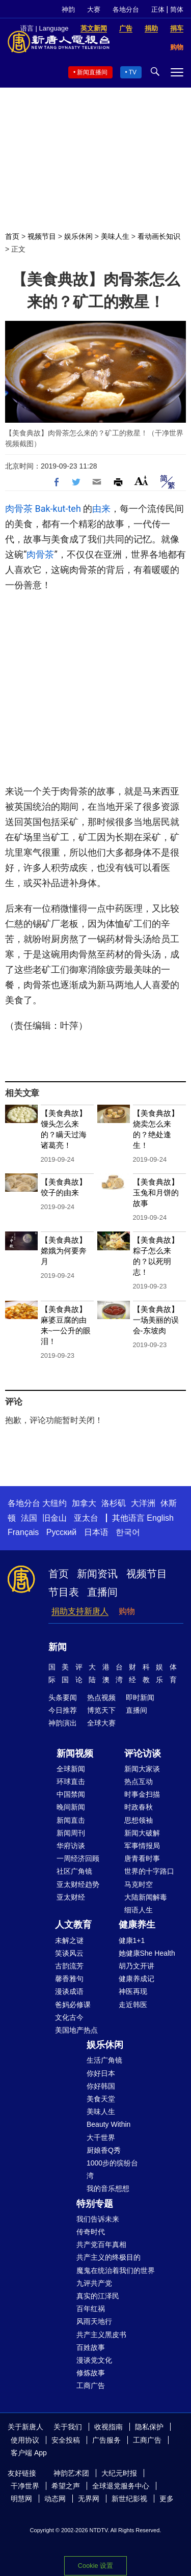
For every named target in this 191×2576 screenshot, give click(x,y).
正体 (158, 9)
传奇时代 (90, 2232)
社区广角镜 (74, 1871)
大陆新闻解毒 (145, 1897)
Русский (61, 1532)
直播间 (102, 1592)
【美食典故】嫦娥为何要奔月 (64, 1251)
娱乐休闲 (78, 236)
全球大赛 (101, 1723)
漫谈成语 (69, 1991)
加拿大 (84, 1503)
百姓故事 (90, 2347)
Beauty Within (108, 2124)
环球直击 (71, 1781)
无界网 (88, 2499)
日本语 (96, 1532)
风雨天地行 (94, 2321)
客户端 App (29, 2453)
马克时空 (138, 1884)
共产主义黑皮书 (101, 2335)
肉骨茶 (19, 508)
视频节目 (42, 236)
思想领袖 (138, 1820)
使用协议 (25, 2440)
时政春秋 (138, 1807)
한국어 (128, 1532)
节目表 (63, 1592)
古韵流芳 (69, 1966)
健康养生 (137, 1925)
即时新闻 (140, 1697)
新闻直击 (71, 1820)
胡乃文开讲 (136, 1966)
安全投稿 (65, 2440)
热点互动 (138, 1781)
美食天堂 (101, 2099)
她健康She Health (147, 1953)
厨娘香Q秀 (104, 2150)
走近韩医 (133, 2004)
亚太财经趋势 (78, 1884)
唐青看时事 (142, 1858)
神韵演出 (62, 1723)
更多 (166, 2499)
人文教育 (73, 1925)
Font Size (141, 480)
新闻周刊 (71, 1833)
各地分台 (126, 9)
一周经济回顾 (78, 1858)
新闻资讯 (97, 1573)
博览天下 (101, 1710)
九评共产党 (94, 2283)
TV (133, 72)
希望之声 (65, 2486)
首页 (12, 236)
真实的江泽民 (97, 2296)
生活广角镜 (104, 2060)
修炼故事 (90, 2373)
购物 (127, 1611)
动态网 (55, 2499)
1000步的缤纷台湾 (112, 2169)
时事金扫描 (142, 1794)
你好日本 (101, 2073)
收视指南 (108, 2427)
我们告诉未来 (97, 2219)
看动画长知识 (159, 236)
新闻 (57, 1647)
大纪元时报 (119, 2473)
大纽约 (54, 1503)
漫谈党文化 (94, 2360)
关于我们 (67, 2427)
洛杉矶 (113, 1503)
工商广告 (90, 2385)
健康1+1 (132, 1940)
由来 (101, 508)
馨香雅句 (69, 1979)
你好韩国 (101, 2086)
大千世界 (101, 2137)
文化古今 (69, 2017)
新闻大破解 (142, 1833)
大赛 (93, 9)
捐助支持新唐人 (79, 1611)
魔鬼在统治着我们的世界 (115, 2270)
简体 (176, 9)
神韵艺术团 (71, 2473)
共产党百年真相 (101, 2244)
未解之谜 (69, 1940)
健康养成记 (136, 1979)
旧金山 (54, 1518)
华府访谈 (71, 1846)
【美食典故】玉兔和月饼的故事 (156, 1192)
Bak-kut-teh (57, 508)
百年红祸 (90, 2309)
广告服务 (106, 2440)
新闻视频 (75, 1753)
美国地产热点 (76, 2030)
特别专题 (94, 2204)
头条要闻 (62, 1697)
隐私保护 (149, 2427)
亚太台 (86, 1518)
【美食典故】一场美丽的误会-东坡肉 (156, 1320)
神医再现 (133, 1991)
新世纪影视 (129, 2499)
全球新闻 (71, 1769)
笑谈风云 (69, 1953)
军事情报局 (142, 1846)
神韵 (68, 9)
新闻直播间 (92, 72)
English (160, 1518)
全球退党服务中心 (120, 2486)
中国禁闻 (71, 1794)
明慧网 (21, 2499)
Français (23, 1532)
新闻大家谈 (142, 1769)
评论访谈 (142, 1753)
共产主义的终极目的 (108, 2257)
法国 (29, 1518)
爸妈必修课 (73, 2004)
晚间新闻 (71, 1807)
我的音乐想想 (108, 2188)
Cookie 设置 (95, 2565)
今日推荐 (62, 1710)
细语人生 (138, 1910)
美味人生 (115, 236)
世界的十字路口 (149, 1871)
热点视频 (101, 1697)
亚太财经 (71, 1897)
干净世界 (25, 2486)
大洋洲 (143, 1503)
